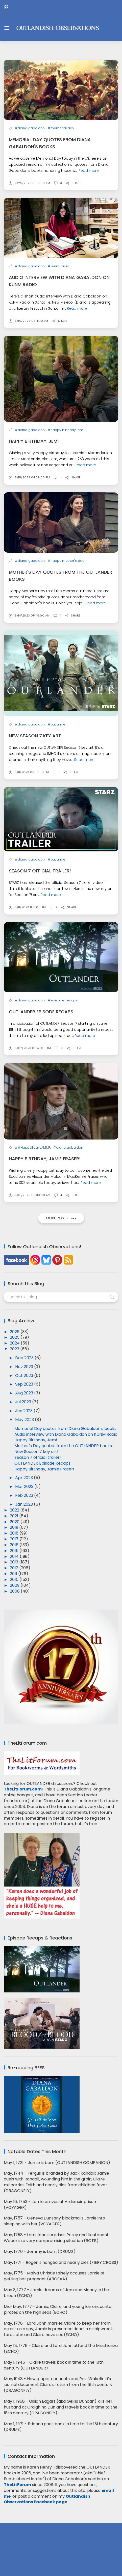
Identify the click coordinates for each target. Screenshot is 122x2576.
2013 (14, 1562)
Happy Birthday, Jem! (34, 441)
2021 (14, 1516)
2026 (15, 1332)
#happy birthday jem (65, 429)
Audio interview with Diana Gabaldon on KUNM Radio (65, 1434)
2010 (14, 1579)
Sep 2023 (24, 1384)
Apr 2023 (24, 1478)
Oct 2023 (24, 1375)
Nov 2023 (24, 1367)
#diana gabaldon (30, 128)
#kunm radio (58, 266)
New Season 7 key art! (36, 736)
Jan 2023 (24, 1504)
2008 (15, 1591)
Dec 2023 (25, 1358)
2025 (15, 1337)
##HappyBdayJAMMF (32, 1147)
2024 (15, 1343)
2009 (15, 1585)
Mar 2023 (24, 1486)
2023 (15, 1349)
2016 (14, 1545)
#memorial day (61, 128)
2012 (14, 1568)
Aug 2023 (24, 1393)
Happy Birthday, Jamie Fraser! (45, 1158)
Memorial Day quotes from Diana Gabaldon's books (65, 1428)
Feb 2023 (24, 1495)
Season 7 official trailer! (40, 871)
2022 (15, 1510)
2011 (14, 1574)
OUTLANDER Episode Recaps (41, 1012)
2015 (14, 1551)
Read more (89, 170)
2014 (15, 1556)
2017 (14, 1539)
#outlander (57, 724)
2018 (14, 1533)
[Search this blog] (61, 1297)
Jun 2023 (24, 1411)
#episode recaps (62, 1000)
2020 (15, 1522)
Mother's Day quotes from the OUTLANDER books (63, 1446)
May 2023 (25, 1420)
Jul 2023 (23, 1402)
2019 (14, 1527)
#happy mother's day (66, 560)
